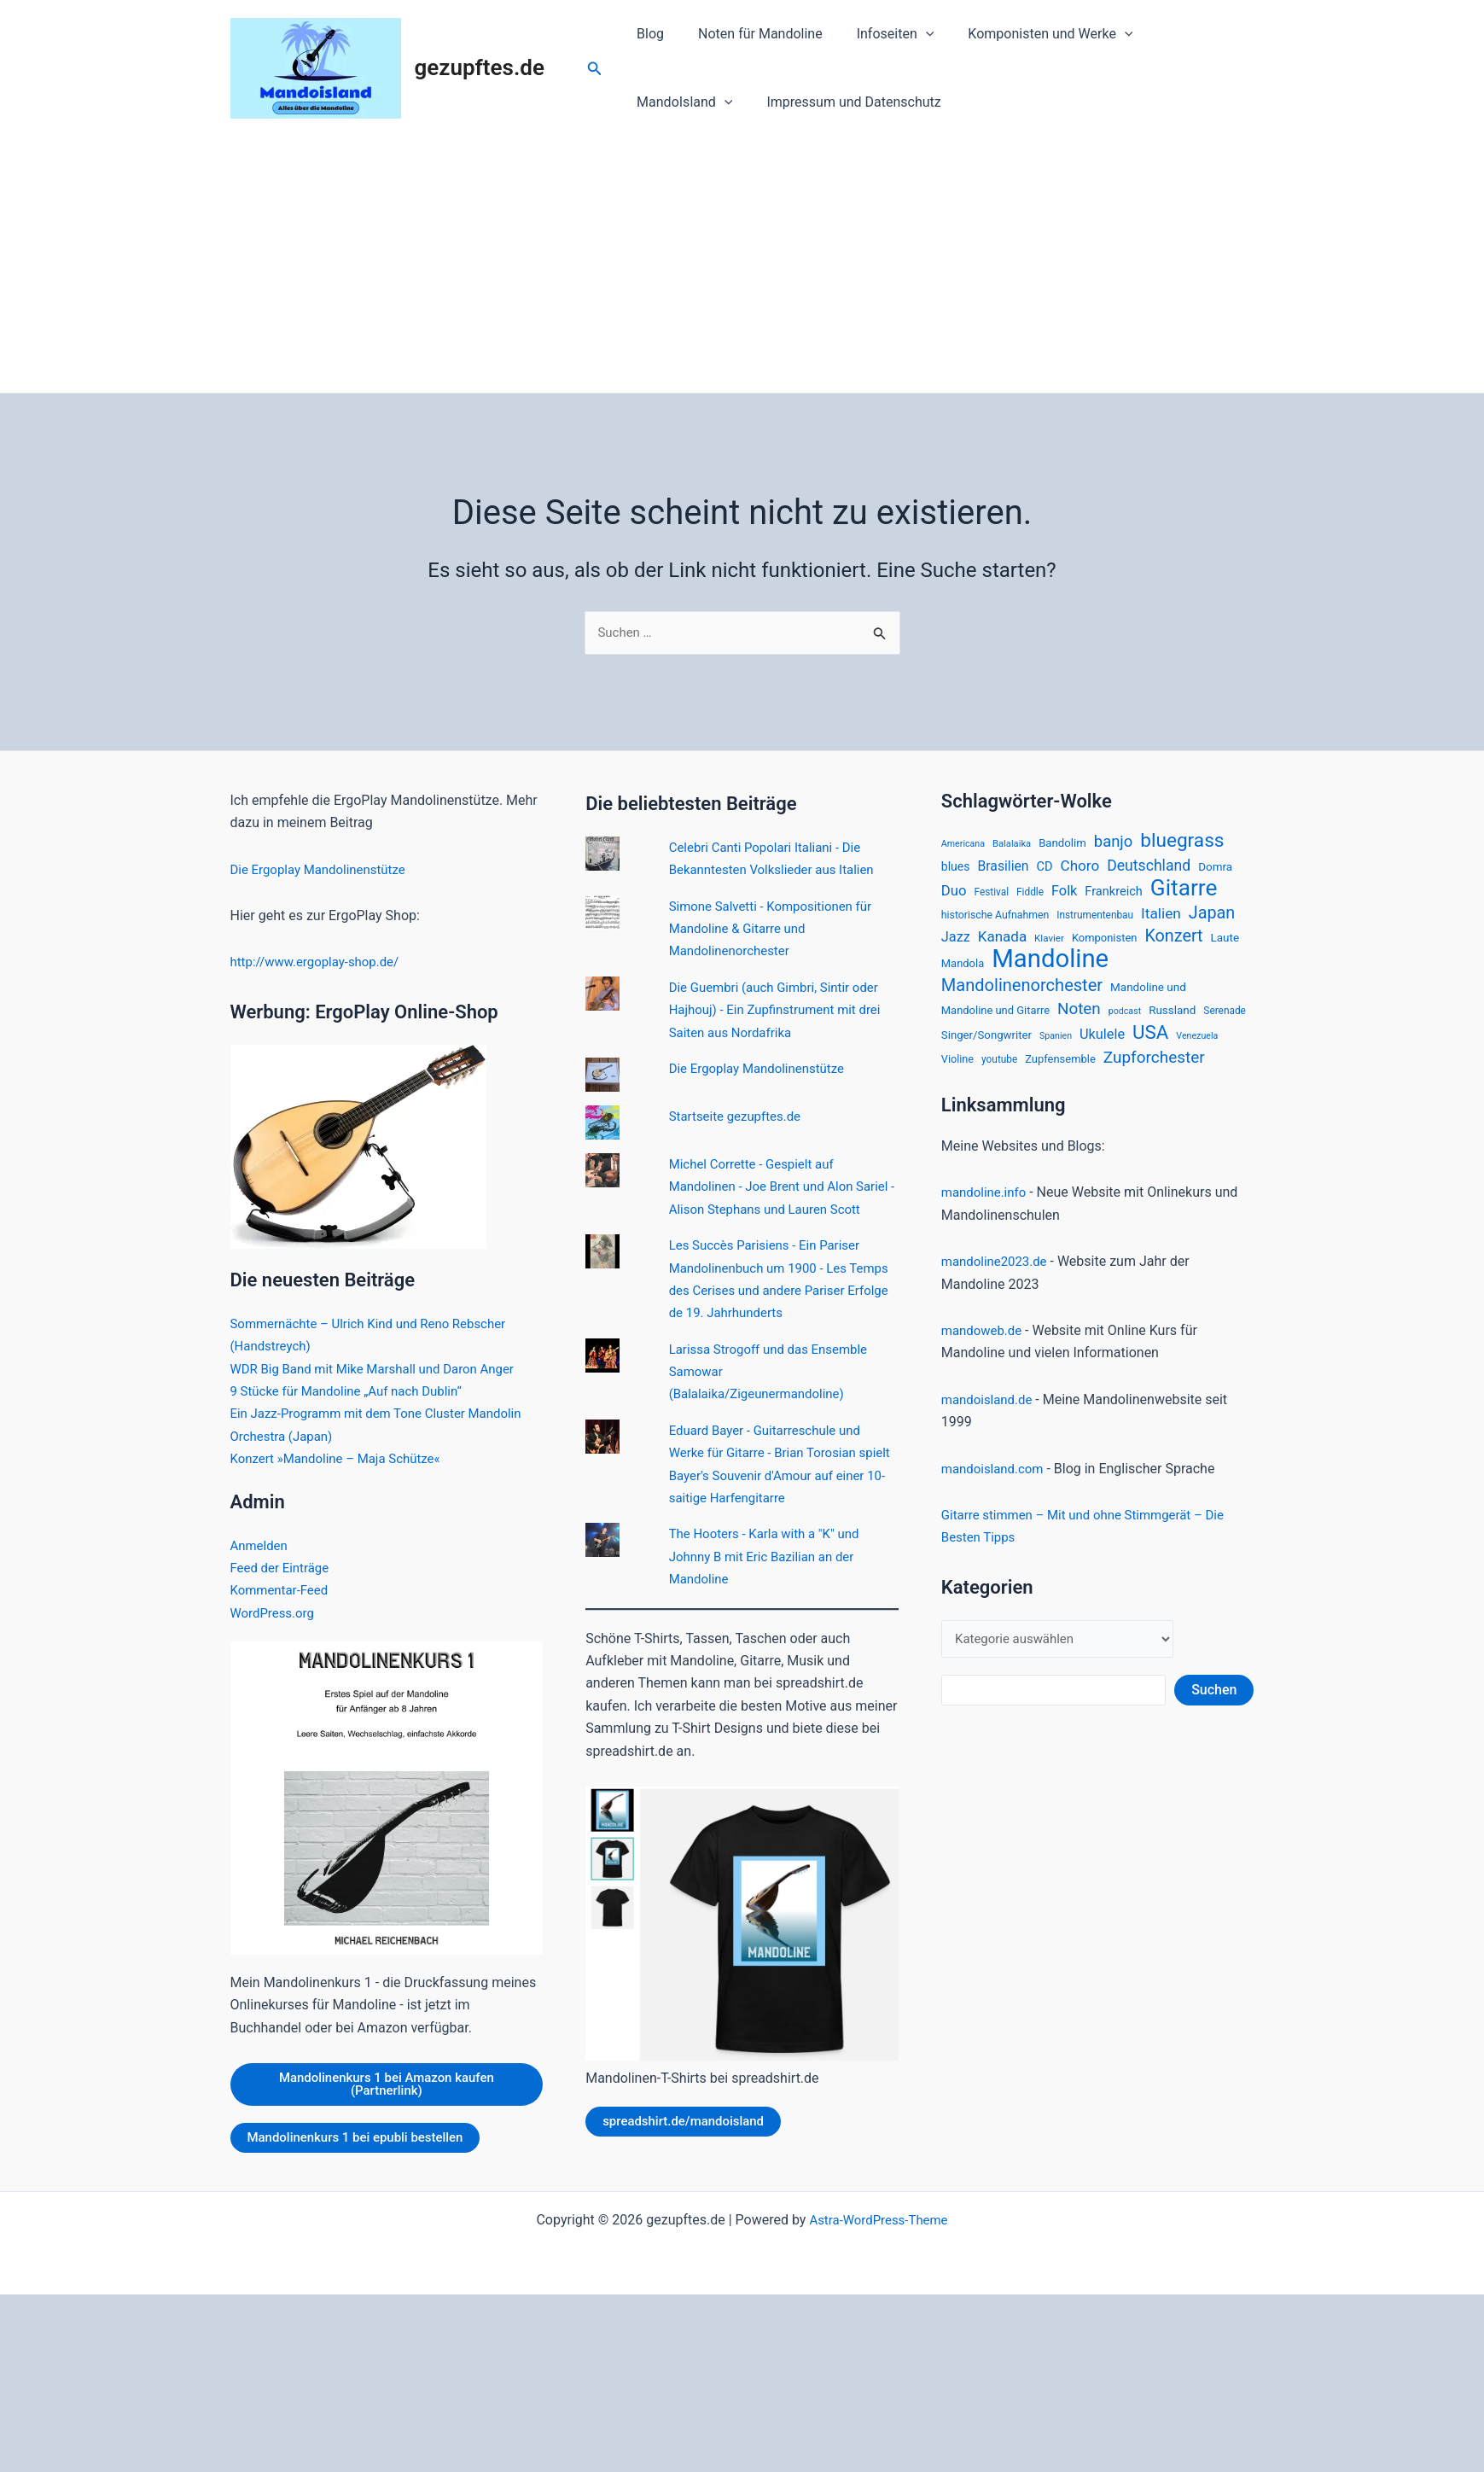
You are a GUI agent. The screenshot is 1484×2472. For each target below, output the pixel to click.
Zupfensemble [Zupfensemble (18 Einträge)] (1060, 1073)
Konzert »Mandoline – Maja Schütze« (343, 1460)
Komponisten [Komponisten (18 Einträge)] (1105, 945)
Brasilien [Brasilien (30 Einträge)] (1002, 870)
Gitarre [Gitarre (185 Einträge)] (1184, 893)
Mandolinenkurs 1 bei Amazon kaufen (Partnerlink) (386, 2087)
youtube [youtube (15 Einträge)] (999, 1074)
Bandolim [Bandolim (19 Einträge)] (1062, 845)
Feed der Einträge (283, 1569)
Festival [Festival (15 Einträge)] (991, 897)
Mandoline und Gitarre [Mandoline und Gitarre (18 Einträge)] (995, 1021)
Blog (647, 34)
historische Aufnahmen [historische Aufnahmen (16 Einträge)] (995, 921)
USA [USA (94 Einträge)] (1150, 1045)
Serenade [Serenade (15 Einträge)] (1224, 1022)
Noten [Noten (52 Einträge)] (1079, 1020)
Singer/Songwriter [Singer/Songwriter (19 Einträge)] (986, 1047)
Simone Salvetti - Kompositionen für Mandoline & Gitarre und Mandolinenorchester (777, 929)
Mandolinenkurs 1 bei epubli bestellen (363, 2141)
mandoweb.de (984, 1346)
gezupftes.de (479, 67)
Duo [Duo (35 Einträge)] (954, 896)
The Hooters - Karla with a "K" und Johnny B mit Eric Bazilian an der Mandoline (771, 1581)
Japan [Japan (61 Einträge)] (1212, 919)
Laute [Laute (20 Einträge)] (1225, 945)
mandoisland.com (995, 1483)
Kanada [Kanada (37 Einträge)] (1002, 944)
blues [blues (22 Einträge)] (955, 870)
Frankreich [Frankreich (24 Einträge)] (1114, 896)
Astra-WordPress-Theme (879, 2228)
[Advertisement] (742, 264)
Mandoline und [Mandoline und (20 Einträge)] (1148, 998)
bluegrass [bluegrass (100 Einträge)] (1182, 843)
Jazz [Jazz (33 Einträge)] (955, 944)
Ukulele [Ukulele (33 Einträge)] (1102, 1047)
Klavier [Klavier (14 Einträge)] (1049, 946)
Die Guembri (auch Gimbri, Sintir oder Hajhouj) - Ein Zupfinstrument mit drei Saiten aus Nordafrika (782, 1011)
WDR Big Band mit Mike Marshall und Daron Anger (382, 1369)
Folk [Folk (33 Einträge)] (1064, 896)
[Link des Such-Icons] (594, 68)
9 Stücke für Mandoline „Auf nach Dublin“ (354, 1393)
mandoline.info (986, 1207)
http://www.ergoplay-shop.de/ (320, 963)
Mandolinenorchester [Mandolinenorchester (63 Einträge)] (1022, 996)
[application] (908, 34)
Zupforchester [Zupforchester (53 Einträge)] (1154, 1072)
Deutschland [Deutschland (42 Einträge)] (1148, 869)
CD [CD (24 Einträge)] (1045, 870)
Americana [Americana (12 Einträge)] (963, 846)
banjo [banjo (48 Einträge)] (1113, 844)
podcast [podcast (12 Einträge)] (1125, 1022)
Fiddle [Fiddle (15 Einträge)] (1030, 897)
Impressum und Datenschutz (720, 102)
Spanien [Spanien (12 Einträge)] (1055, 1048)
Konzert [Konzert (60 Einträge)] (1173, 943)
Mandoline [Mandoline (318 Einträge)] (1050, 968)
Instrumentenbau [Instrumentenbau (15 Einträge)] (1094, 921)
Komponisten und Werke (1026, 34)
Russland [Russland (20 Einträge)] (1172, 1021)
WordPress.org (275, 1614)
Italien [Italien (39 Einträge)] (1161, 919)
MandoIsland (1183, 34)
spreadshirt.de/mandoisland (688, 2145)
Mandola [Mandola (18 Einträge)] (962, 972)
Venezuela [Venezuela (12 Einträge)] (1197, 1048)
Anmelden (261, 1546)
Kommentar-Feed (282, 1591)
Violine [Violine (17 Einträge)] (957, 1073)
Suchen (1214, 1707)
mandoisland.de (990, 1414)
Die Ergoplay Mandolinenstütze (324, 870)
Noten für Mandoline (750, 34)
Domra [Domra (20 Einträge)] (1215, 870)
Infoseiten (878, 34)
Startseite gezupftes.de (739, 1118)
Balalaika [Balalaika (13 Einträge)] (1011, 846)
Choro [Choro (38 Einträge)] (1080, 869)
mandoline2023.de (998, 1276)
